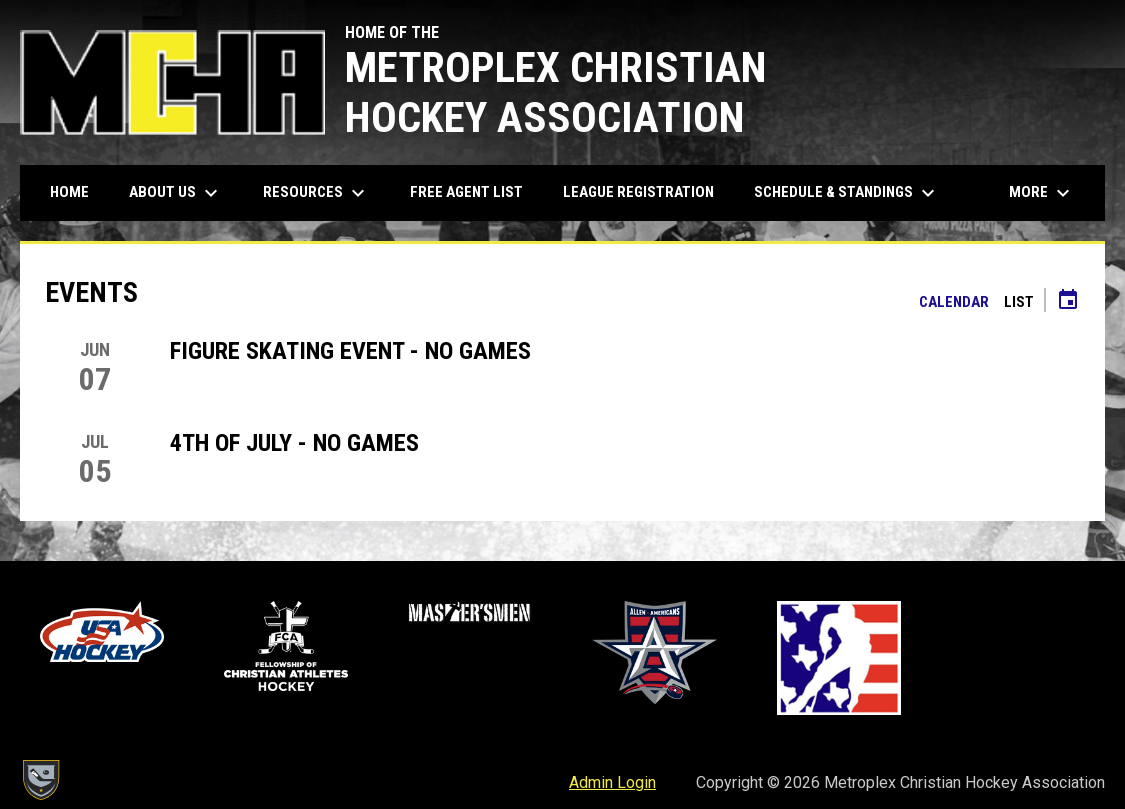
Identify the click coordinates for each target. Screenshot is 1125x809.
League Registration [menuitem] (638, 192)
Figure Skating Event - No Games (350, 351)
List (1019, 302)
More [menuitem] (1042, 193)
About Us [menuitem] (176, 193)
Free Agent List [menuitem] (466, 192)
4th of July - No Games (294, 443)
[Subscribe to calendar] (1068, 302)
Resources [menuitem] (316, 193)
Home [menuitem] (69, 192)
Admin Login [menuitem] (612, 782)
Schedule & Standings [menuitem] (847, 193)
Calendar (954, 302)
